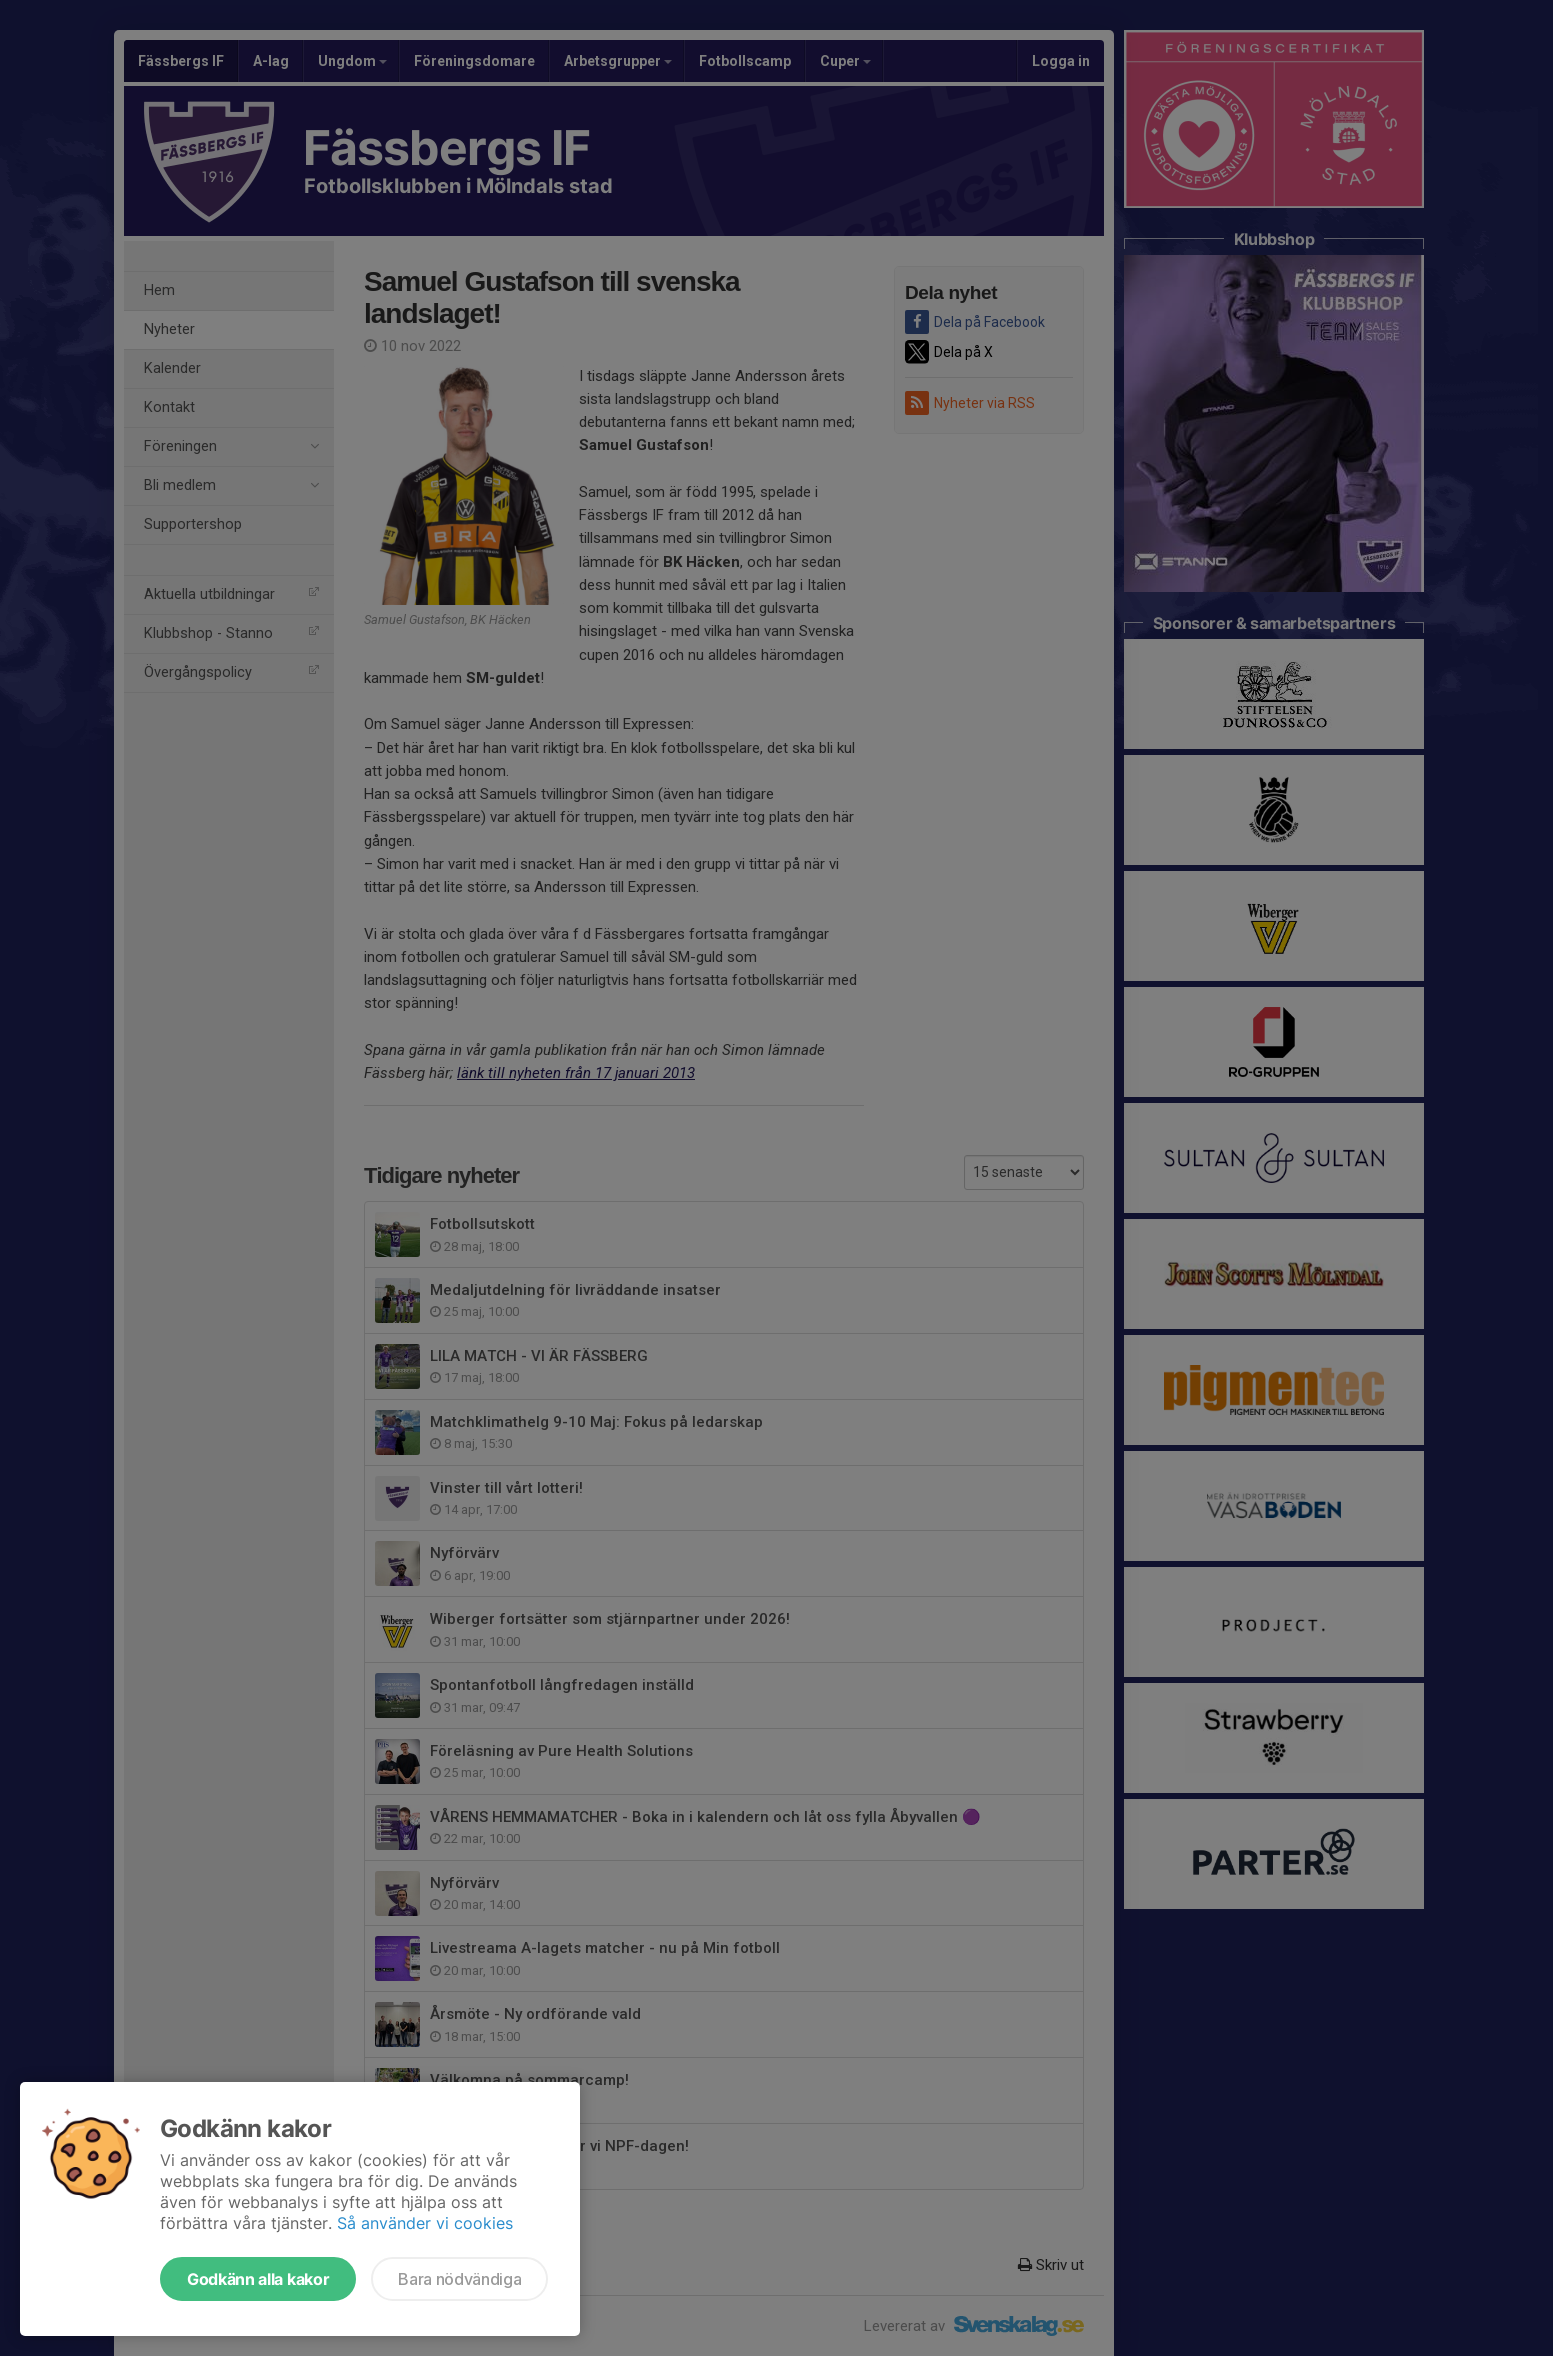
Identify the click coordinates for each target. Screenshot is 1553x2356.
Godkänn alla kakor (258, 2279)
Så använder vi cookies (425, 2223)
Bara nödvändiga (459, 2279)
